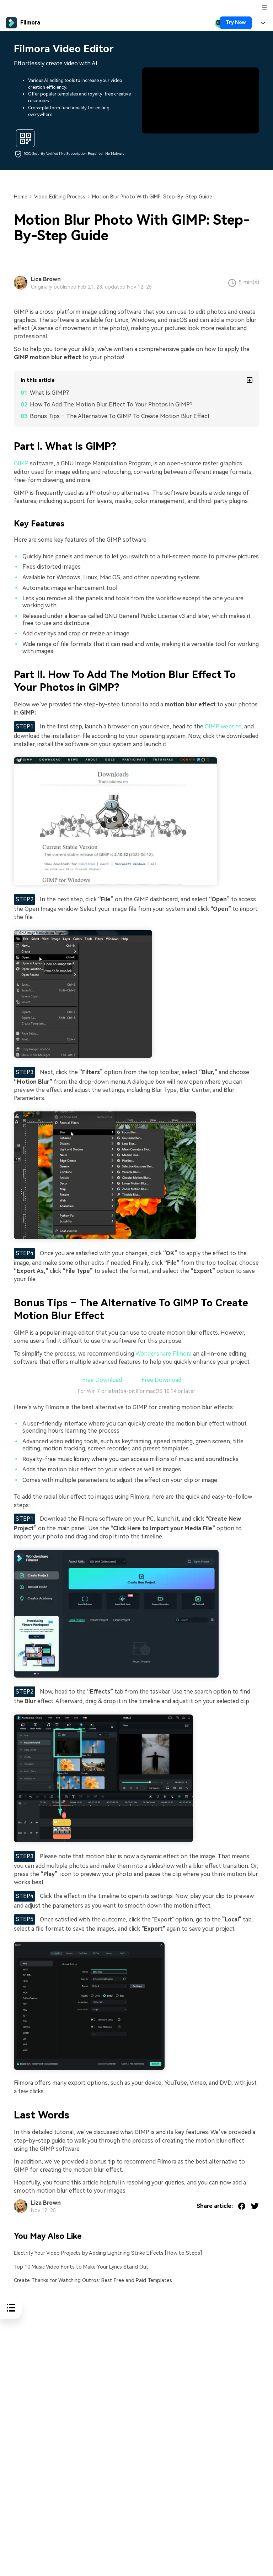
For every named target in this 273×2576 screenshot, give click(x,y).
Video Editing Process (59, 196)
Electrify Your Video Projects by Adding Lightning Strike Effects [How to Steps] (108, 2253)
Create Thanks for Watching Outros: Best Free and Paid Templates (93, 2280)
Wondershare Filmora (163, 1353)
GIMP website (223, 726)
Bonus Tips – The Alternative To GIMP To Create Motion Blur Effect (120, 416)
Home (20, 196)
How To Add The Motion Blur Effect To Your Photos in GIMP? (111, 404)
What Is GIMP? (49, 392)
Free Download (101, 1380)
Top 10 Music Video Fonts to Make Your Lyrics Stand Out (81, 2267)
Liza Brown (46, 279)
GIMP (21, 463)
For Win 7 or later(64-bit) (107, 1391)
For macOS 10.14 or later (166, 1391)
